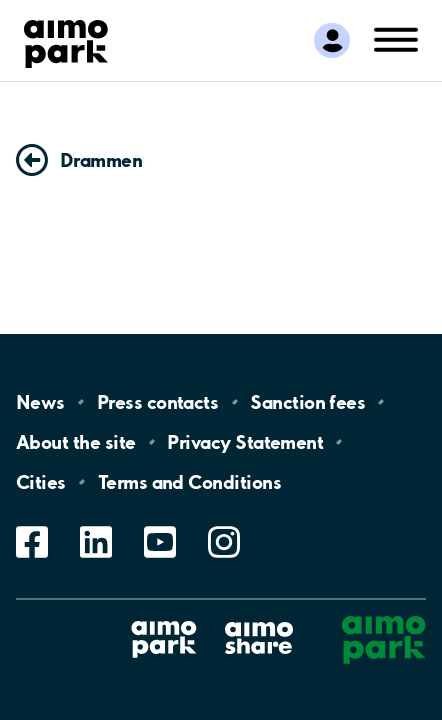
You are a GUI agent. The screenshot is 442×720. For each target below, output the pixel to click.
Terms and (189, 482)
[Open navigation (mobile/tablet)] (396, 38)
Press (157, 402)
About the (75, 442)
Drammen (101, 160)
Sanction (307, 402)
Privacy (245, 442)
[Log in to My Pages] (331, 40)
